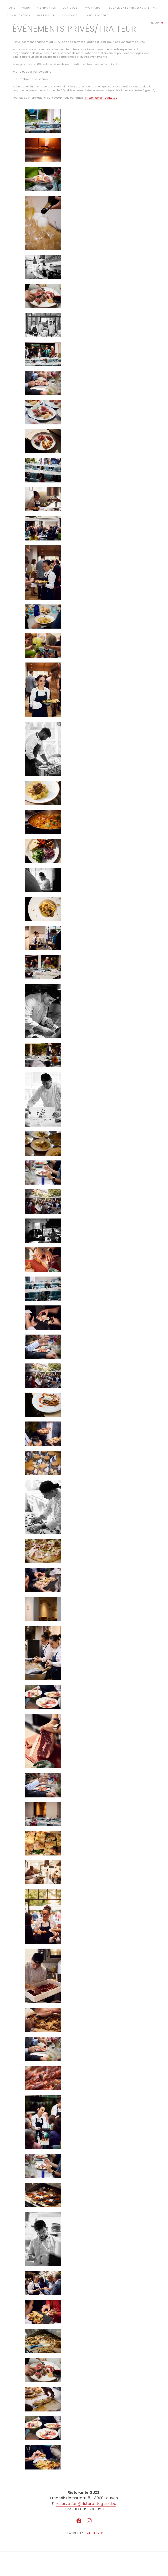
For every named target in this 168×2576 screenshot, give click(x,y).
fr (162, 23)
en (157, 23)
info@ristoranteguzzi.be (100, 98)
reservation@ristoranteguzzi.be (86, 2503)
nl (152, 23)
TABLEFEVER (94, 2533)
